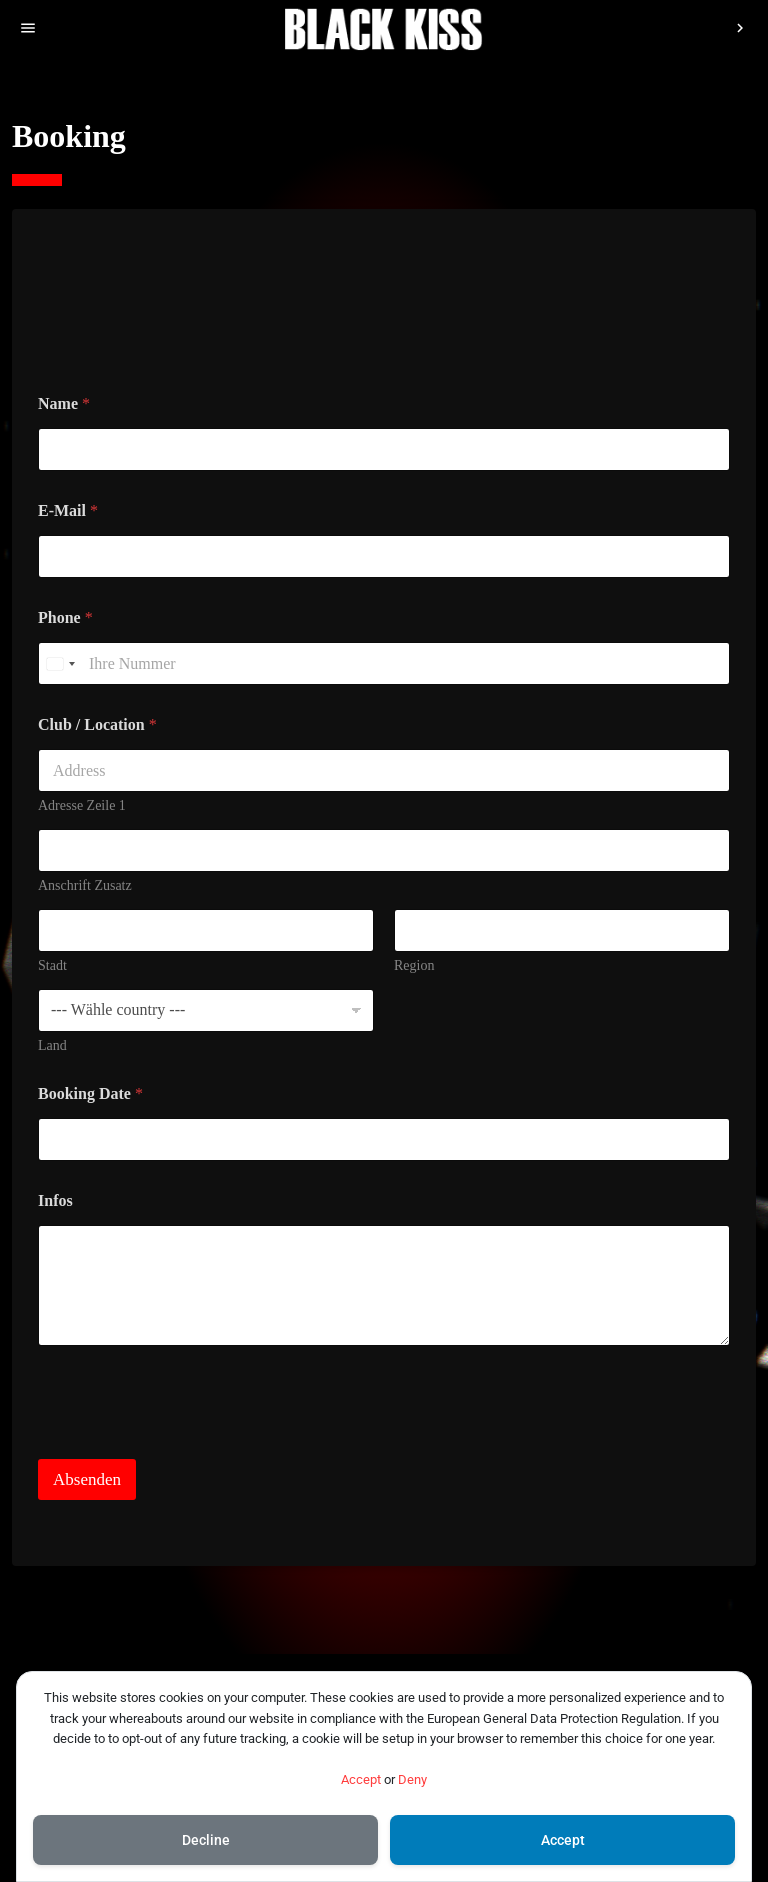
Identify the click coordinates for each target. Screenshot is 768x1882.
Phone (65, 617)
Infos (55, 1200)
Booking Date (90, 1093)
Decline (206, 1840)
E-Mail (68, 510)
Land (52, 1045)
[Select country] (60, 663)
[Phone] (384, 663)
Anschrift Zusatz (85, 885)
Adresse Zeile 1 (82, 805)
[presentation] (190, 1446)
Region (414, 965)
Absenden (87, 1479)
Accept (361, 1779)
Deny (412, 1779)
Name (64, 403)
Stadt (52, 965)
